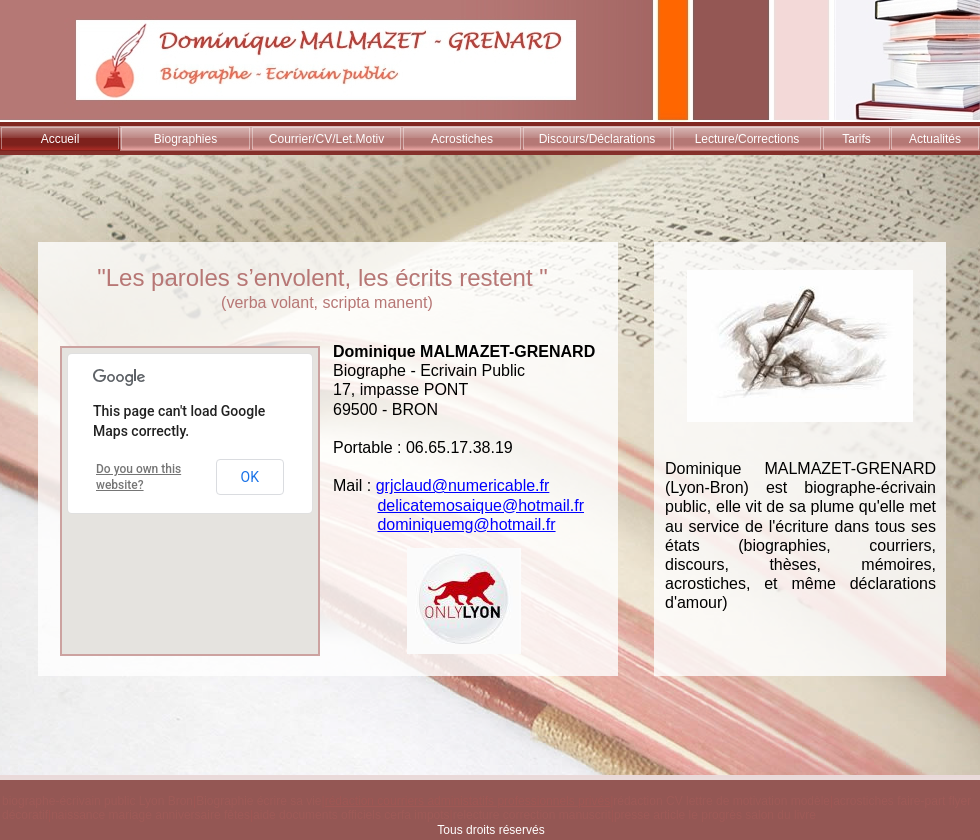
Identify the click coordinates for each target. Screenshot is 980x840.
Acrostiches (462, 139)
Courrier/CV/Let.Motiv (326, 139)
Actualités (935, 139)
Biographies (185, 139)
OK (250, 477)
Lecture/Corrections (747, 139)
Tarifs (856, 139)
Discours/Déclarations (597, 139)
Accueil (60, 139)
